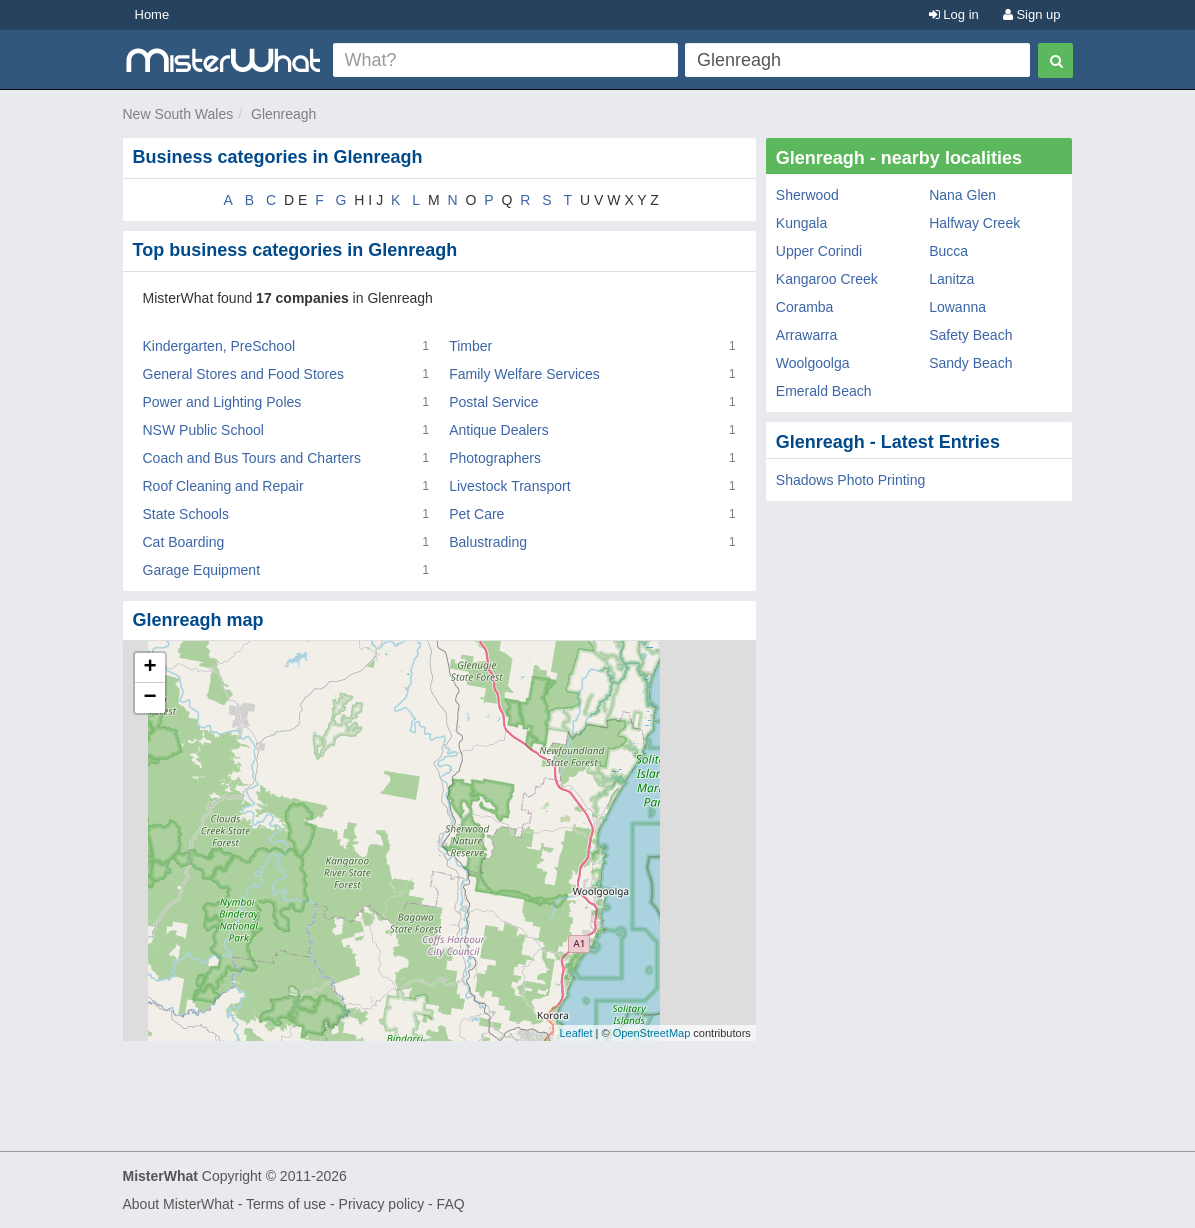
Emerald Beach (824, 391)
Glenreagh (283, 114)
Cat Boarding (184, 542)
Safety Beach (970, 335)
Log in (954, 14)
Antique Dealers (499, 430)
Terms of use (286, 1204)
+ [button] (149, 668)
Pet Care (476, 514)
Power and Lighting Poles (222, 402)
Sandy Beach (970, 363)
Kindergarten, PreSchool (219, 346)
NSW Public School (203, 430)
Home (152, 14)
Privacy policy (382, 1204)
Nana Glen (962, 195)
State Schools (186, 514)
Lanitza (951, 279)
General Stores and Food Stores (244, 374)
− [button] (149, 698)
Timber (470, 346)
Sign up (1032, 14)
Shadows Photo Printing (850, 480)
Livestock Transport (509, 486)
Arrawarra (806, 335)
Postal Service (493, 402)
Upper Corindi (819, 251)
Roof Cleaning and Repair (223, 486)
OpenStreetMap (652, 1033)
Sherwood (807, 195)
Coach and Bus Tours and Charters (252, 458)
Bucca (948, 251)
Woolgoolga (813, 363)
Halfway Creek (974, 223)
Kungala (801, 223)
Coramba (805, 307)
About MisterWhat (178, 1204)
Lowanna (957, 307)
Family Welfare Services (524, 374)
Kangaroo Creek (827, 279)
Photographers (495, 458)
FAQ (451, 1204)
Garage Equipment (202, 570)
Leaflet (575, 1033)
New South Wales (178, 114)
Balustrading (488, 542)
